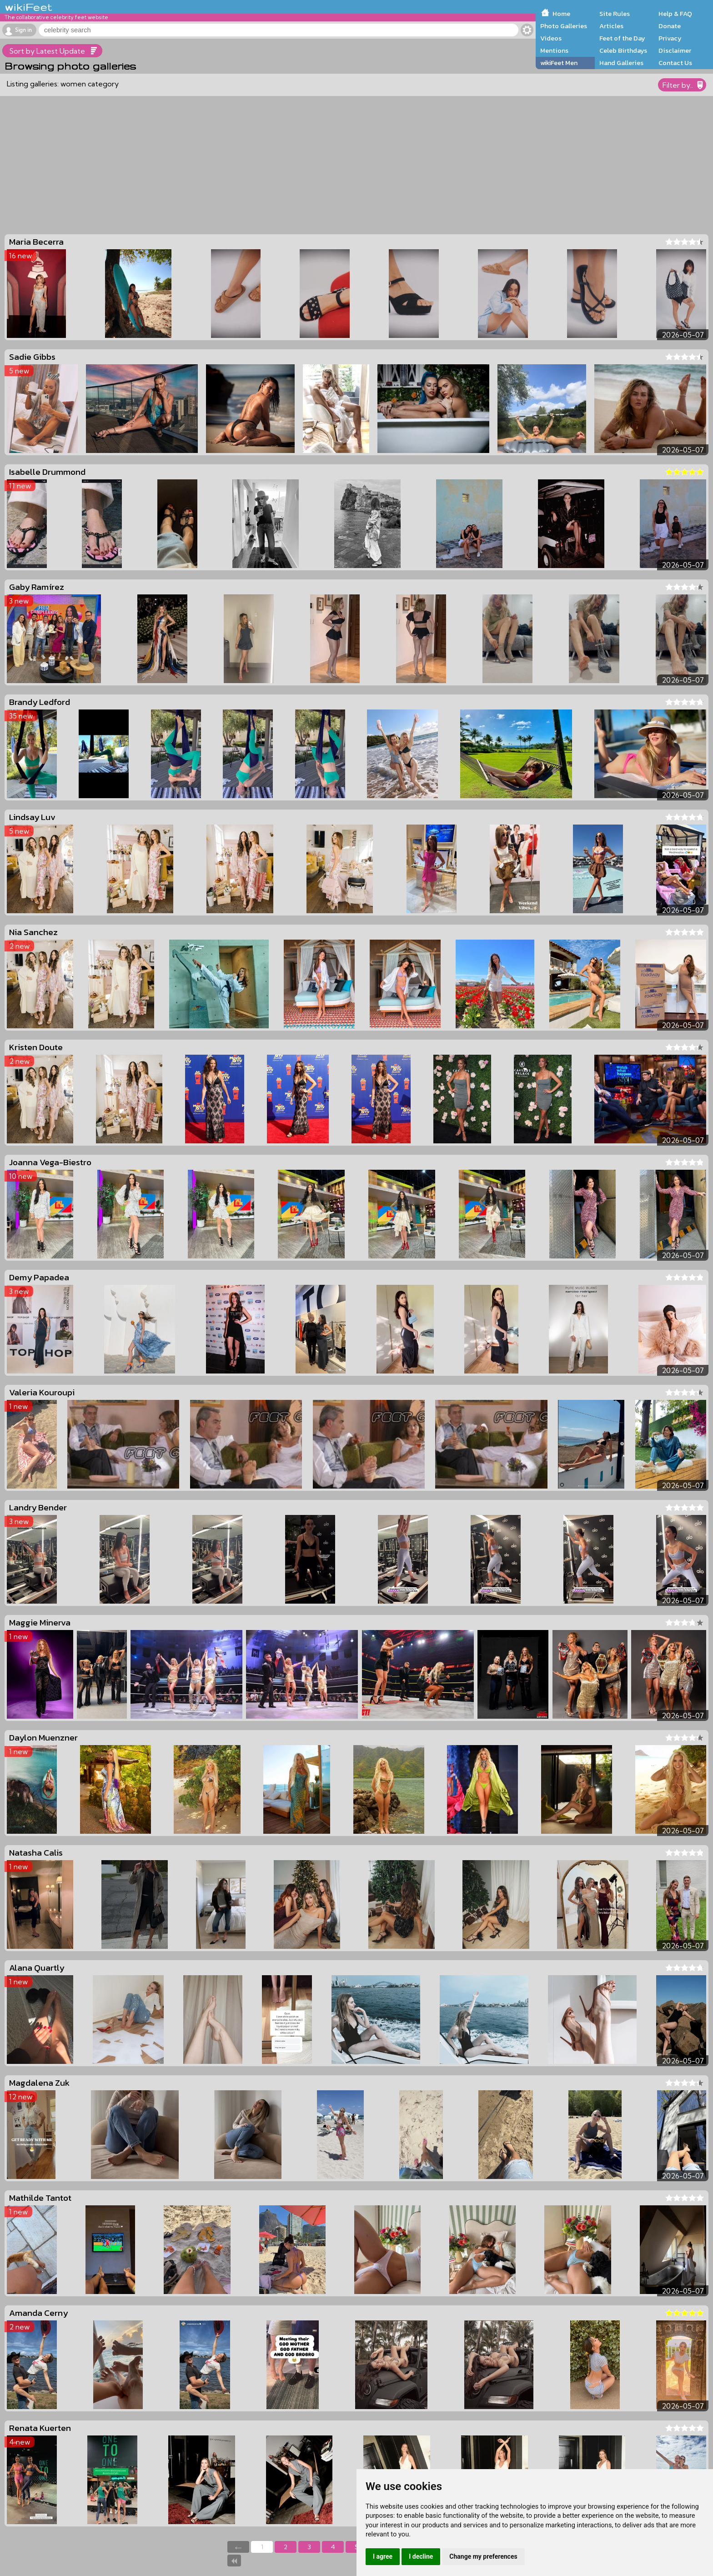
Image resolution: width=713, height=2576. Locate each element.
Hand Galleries (621, 63)
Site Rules (614, 14)
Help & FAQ (675, 14)
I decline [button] (421, 2556)
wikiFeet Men (558, 63)
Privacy (670, 38)
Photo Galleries (563, 26)
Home (561, 14)
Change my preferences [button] (483, 2556)
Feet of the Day (622, 38)
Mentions (554, 50)
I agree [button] (382, 2556)
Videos (551, 38)
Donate (669, 26)
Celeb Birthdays (623, 50)
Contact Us (675, 63)
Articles (611, 26)
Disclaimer (674, 50)
